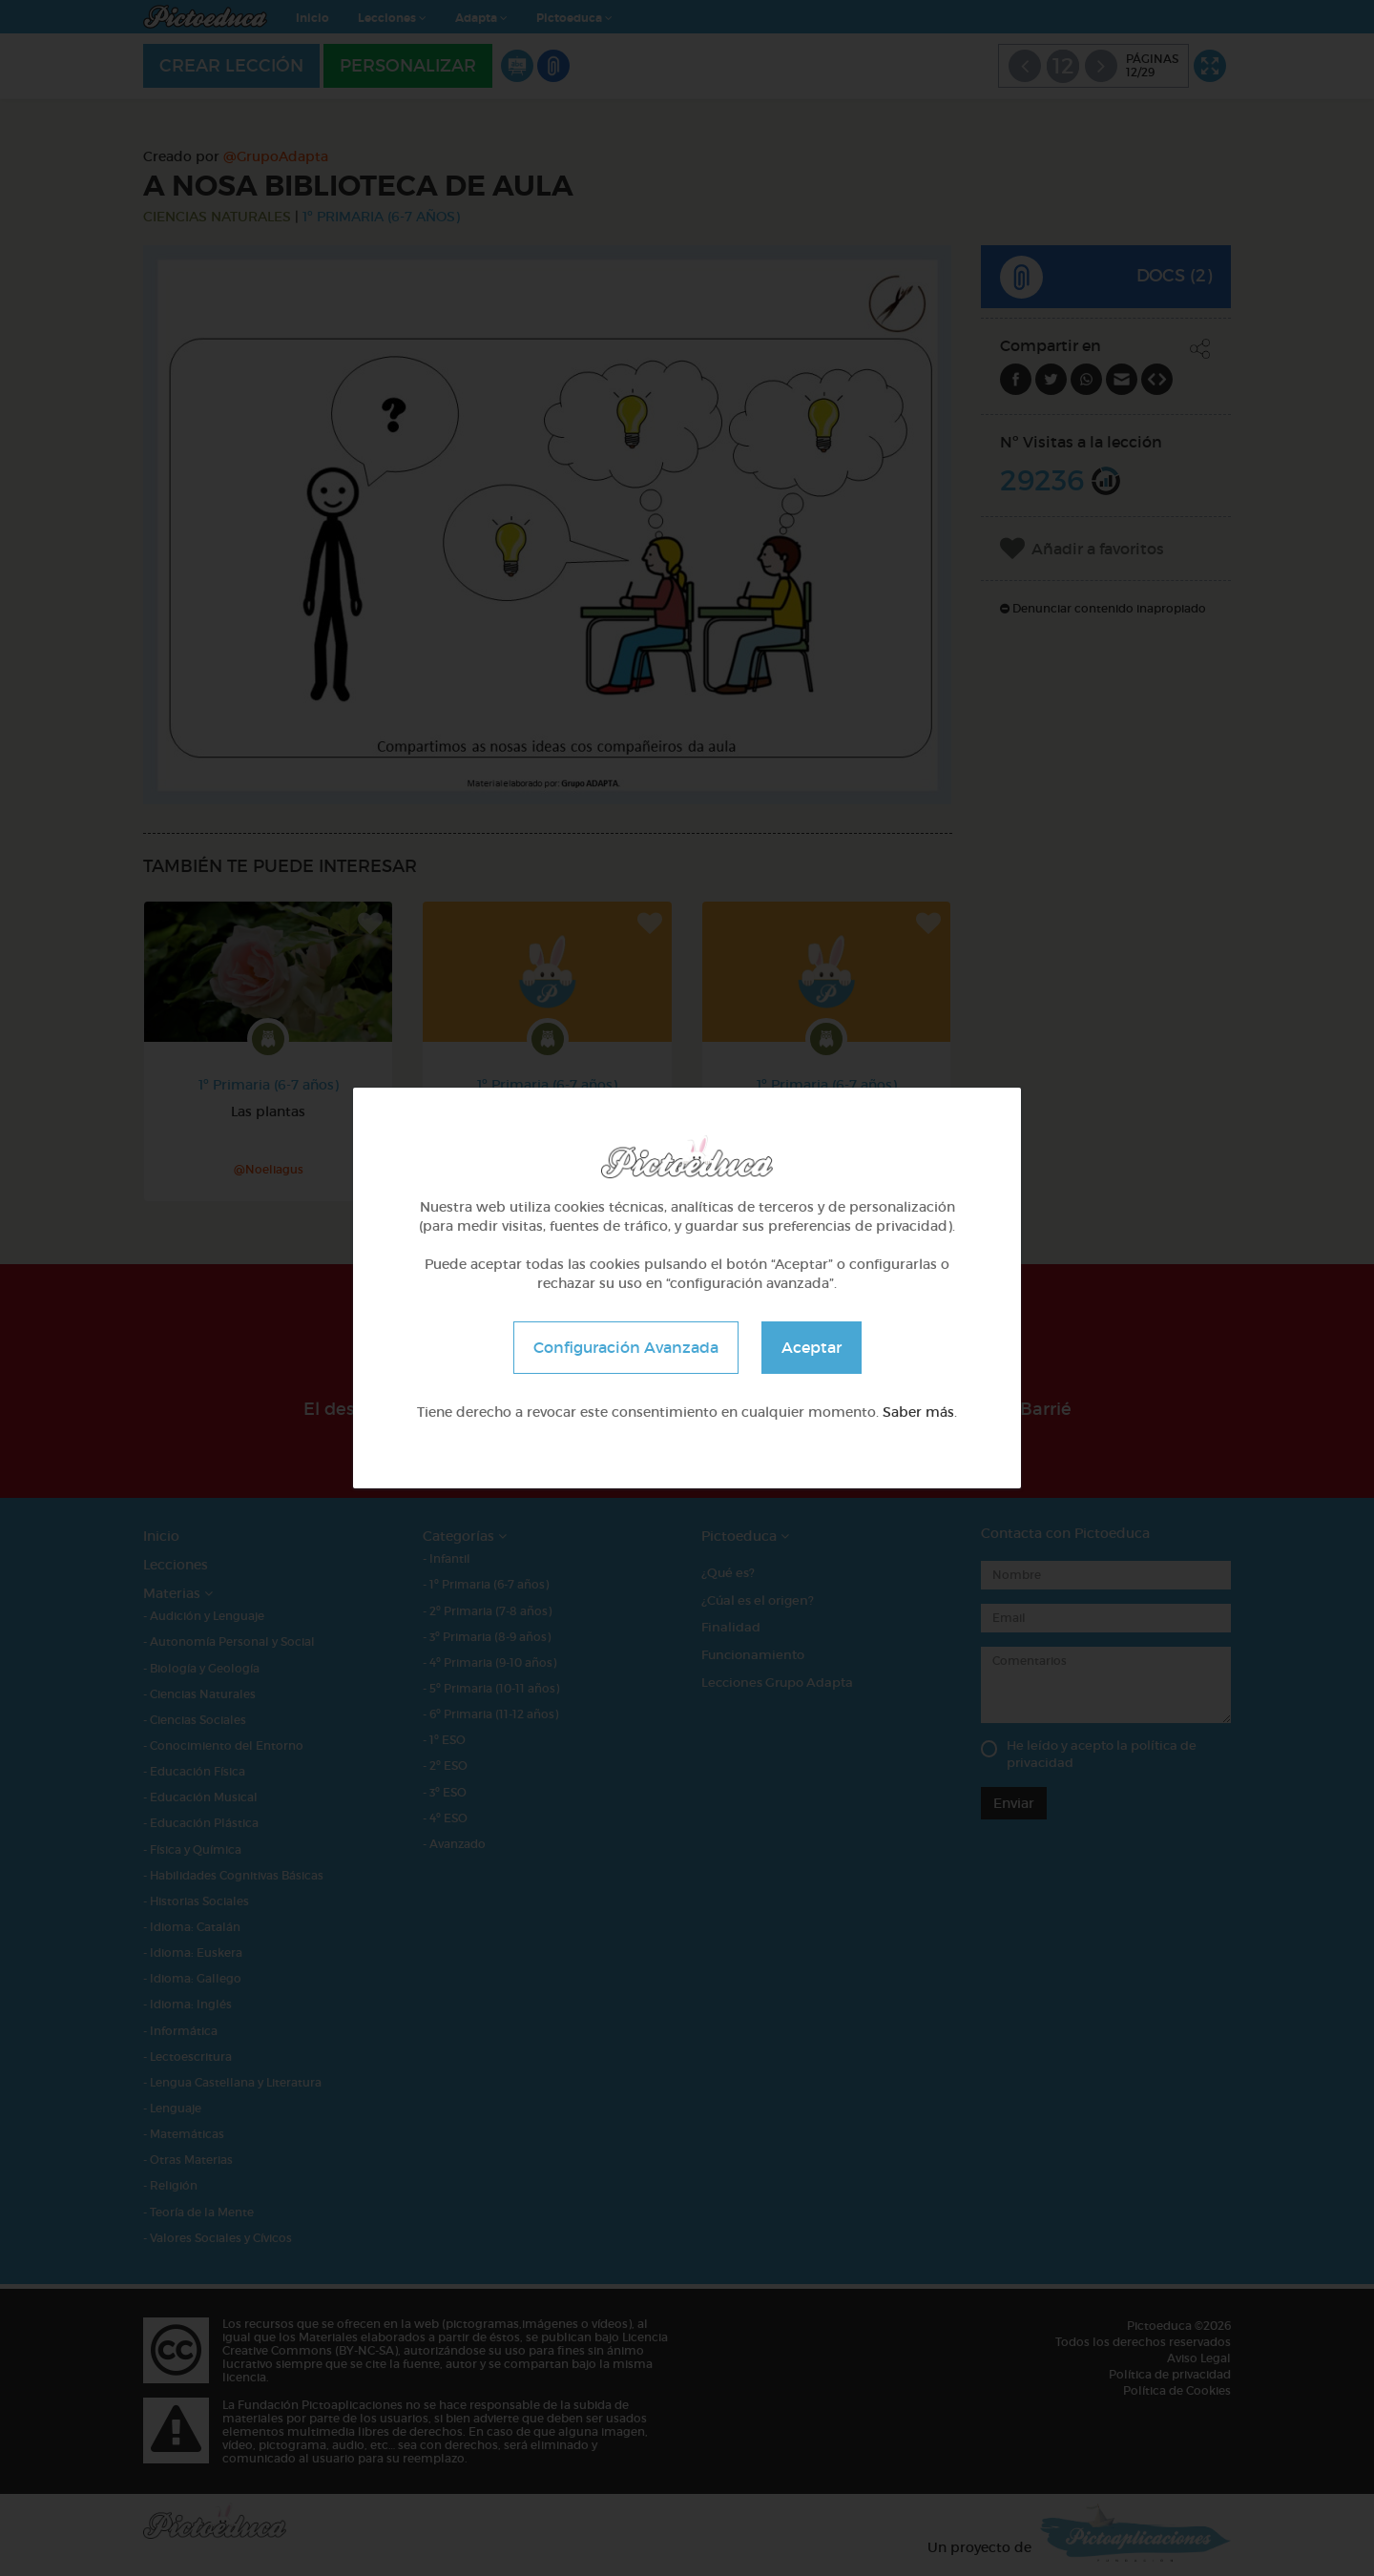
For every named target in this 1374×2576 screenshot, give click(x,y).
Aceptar (811, 1347)
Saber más (918, 1412)
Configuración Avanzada (625, 1347)
